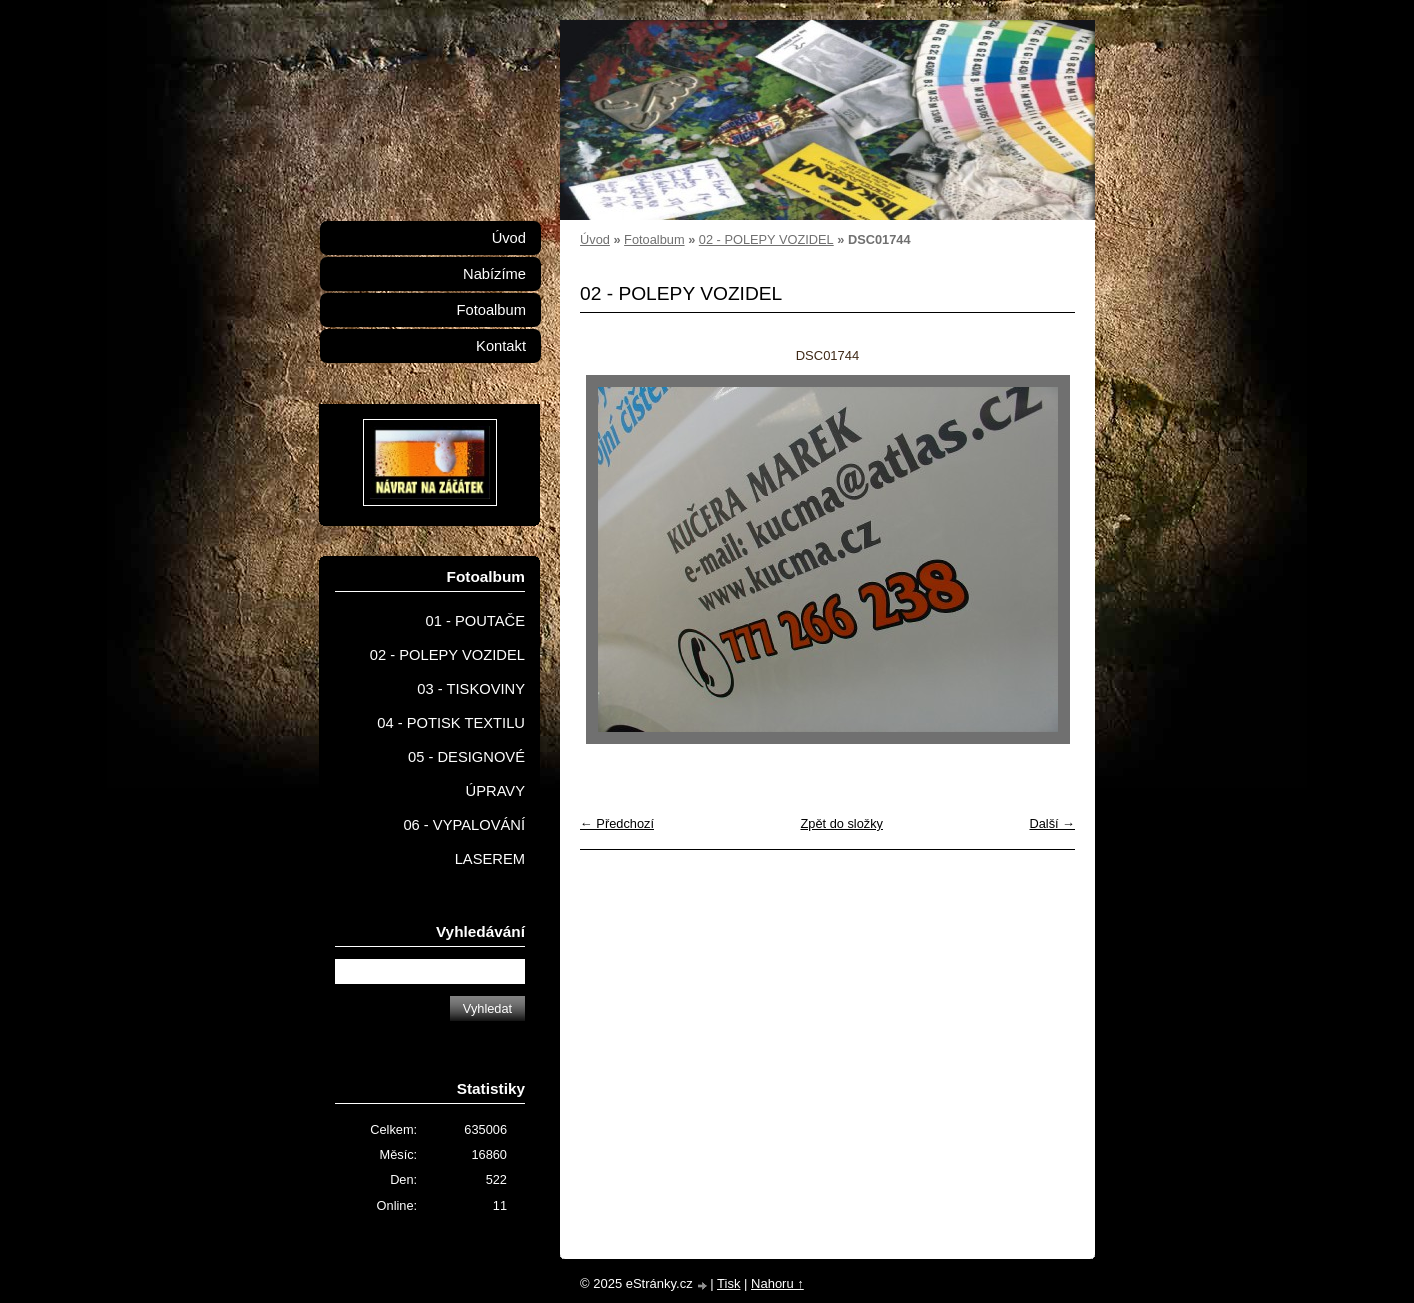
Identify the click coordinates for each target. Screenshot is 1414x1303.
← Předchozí (617, 823)
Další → (1052, 823)
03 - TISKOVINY (471, 689)
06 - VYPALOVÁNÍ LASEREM (464, 842)
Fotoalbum (654, 239)
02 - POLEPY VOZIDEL (766, 239)
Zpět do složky (841, 823)
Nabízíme (494, 274)
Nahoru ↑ (777, 1283)
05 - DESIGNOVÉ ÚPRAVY (466, 774)
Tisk (728, 1283)
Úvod (595, 239)
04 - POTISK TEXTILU (451, 723)
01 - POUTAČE (475, 621)
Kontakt (501, 346)
